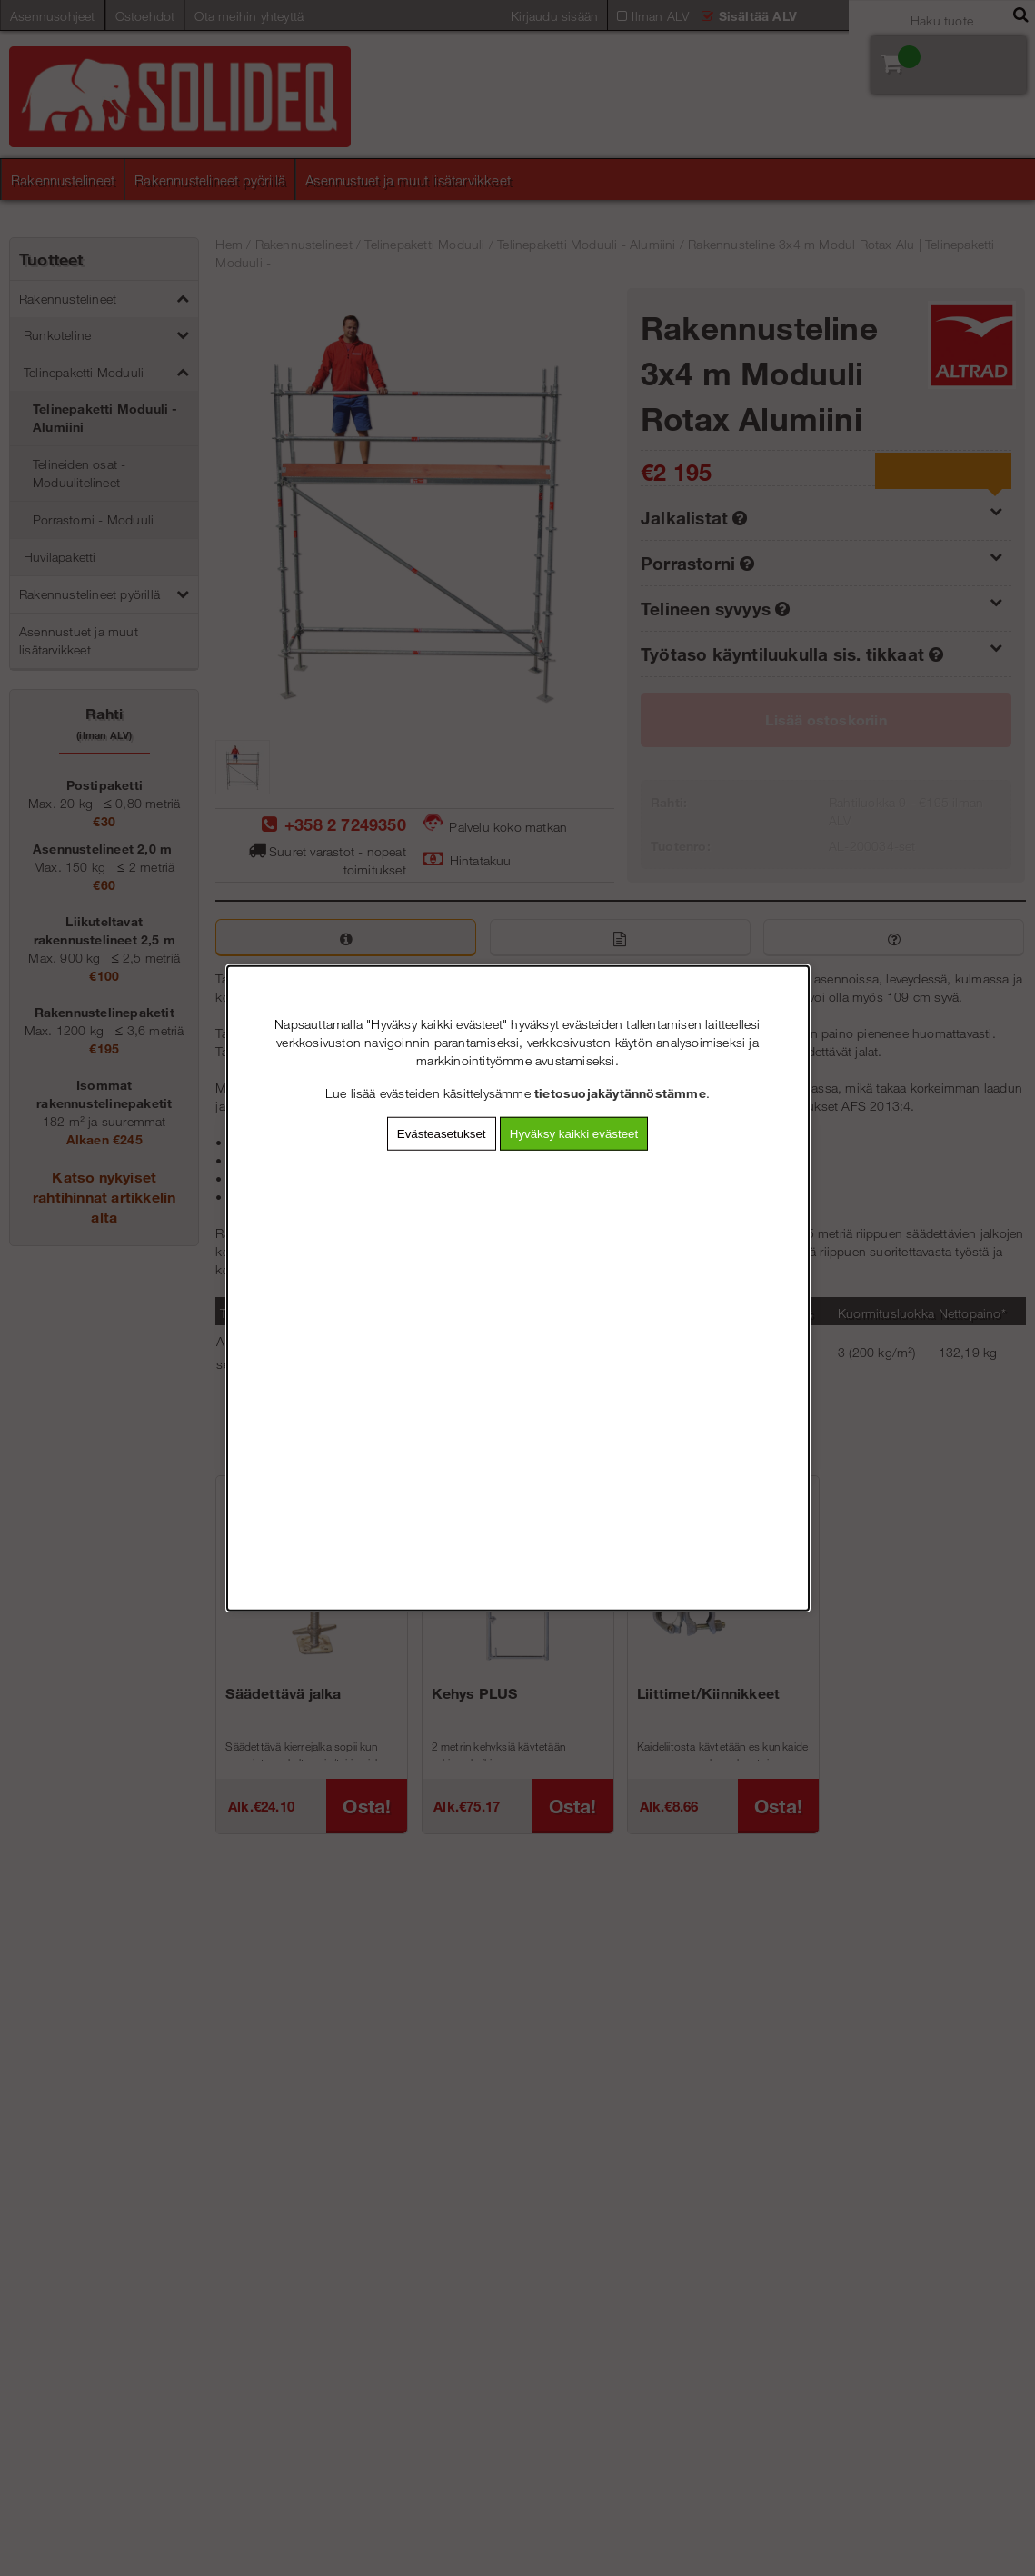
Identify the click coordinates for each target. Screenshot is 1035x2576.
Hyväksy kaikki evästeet (574, 1134)
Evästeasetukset (441, 1134)
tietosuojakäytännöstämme (620, 1093)
